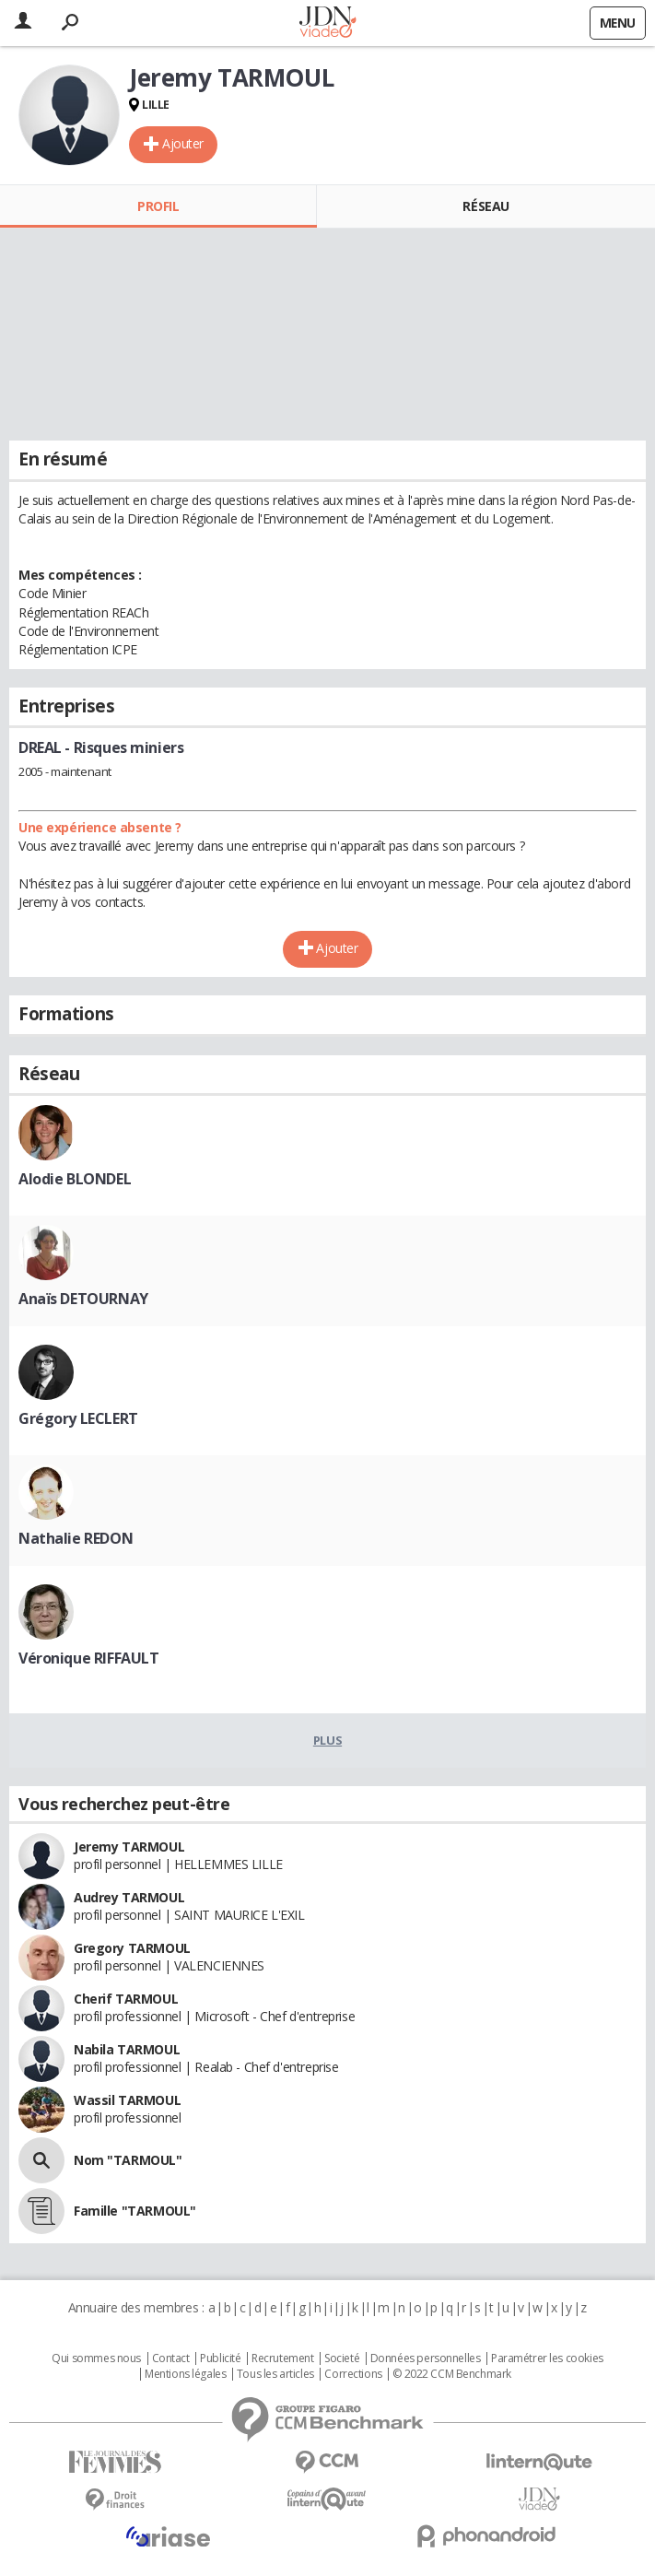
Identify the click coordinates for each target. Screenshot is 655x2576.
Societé (341, 2358)
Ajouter (183, 143)
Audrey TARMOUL (129, 1897)
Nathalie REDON (75, 1538)
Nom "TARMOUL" (128, 2160)
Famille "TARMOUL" (135, 2210)
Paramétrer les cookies (547, 2358)
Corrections (352, 2374)
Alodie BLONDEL (74, 1179)
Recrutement (282, 2358)
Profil (158, 206)
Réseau (485, 206)
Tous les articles (275, 2374)
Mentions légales (185, 2374)
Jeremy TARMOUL (129, 1846)
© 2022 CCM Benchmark (451, 2374)
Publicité (220, 2358)
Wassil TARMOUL (127, 2100)
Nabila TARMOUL (127, 2049)
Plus (327, 1740)
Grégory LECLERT (78, 1418)
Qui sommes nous (96, 2358)
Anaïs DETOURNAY (83, 1298)
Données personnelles (425, 2358)
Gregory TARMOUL (132, 1948)
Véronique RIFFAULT (88, 1658)
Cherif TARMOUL (126, 1998)
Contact (171, 2358)
